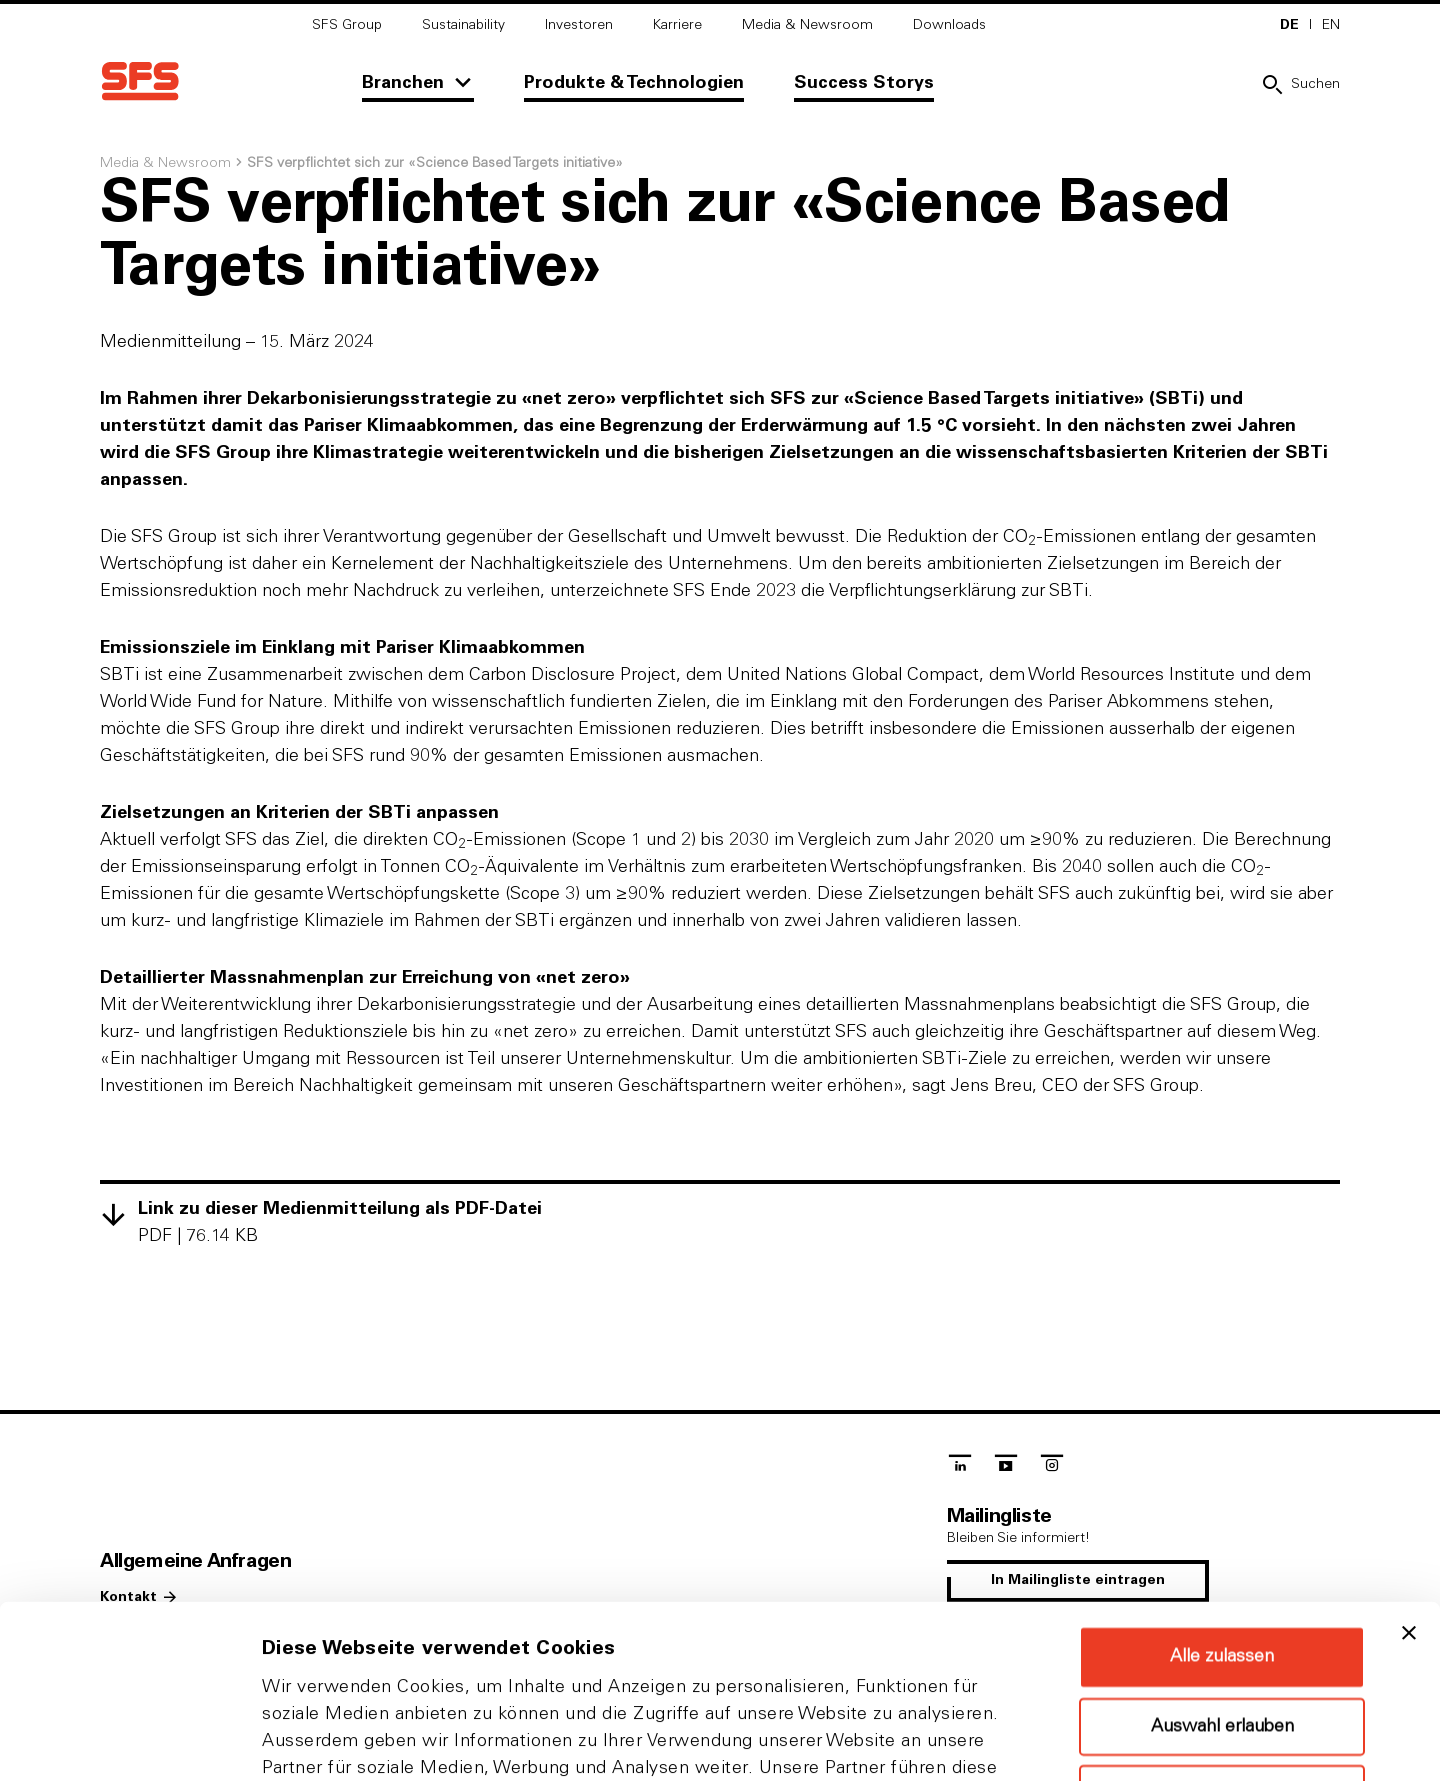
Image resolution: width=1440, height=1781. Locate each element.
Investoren (579, 25)
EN (1331, 25)
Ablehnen (1222, 1632)
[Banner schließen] (1409, 1471)
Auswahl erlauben (1222, 1565)
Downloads (949, 25)
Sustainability (463, 25)
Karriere (677, 25)
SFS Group (347, 25)
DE (1289, 25)
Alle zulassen (1222, 1495)
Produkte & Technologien (634, 83)
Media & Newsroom (807, 25)
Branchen (403, 83)
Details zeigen (1063, 1741)
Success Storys (864, 83)
